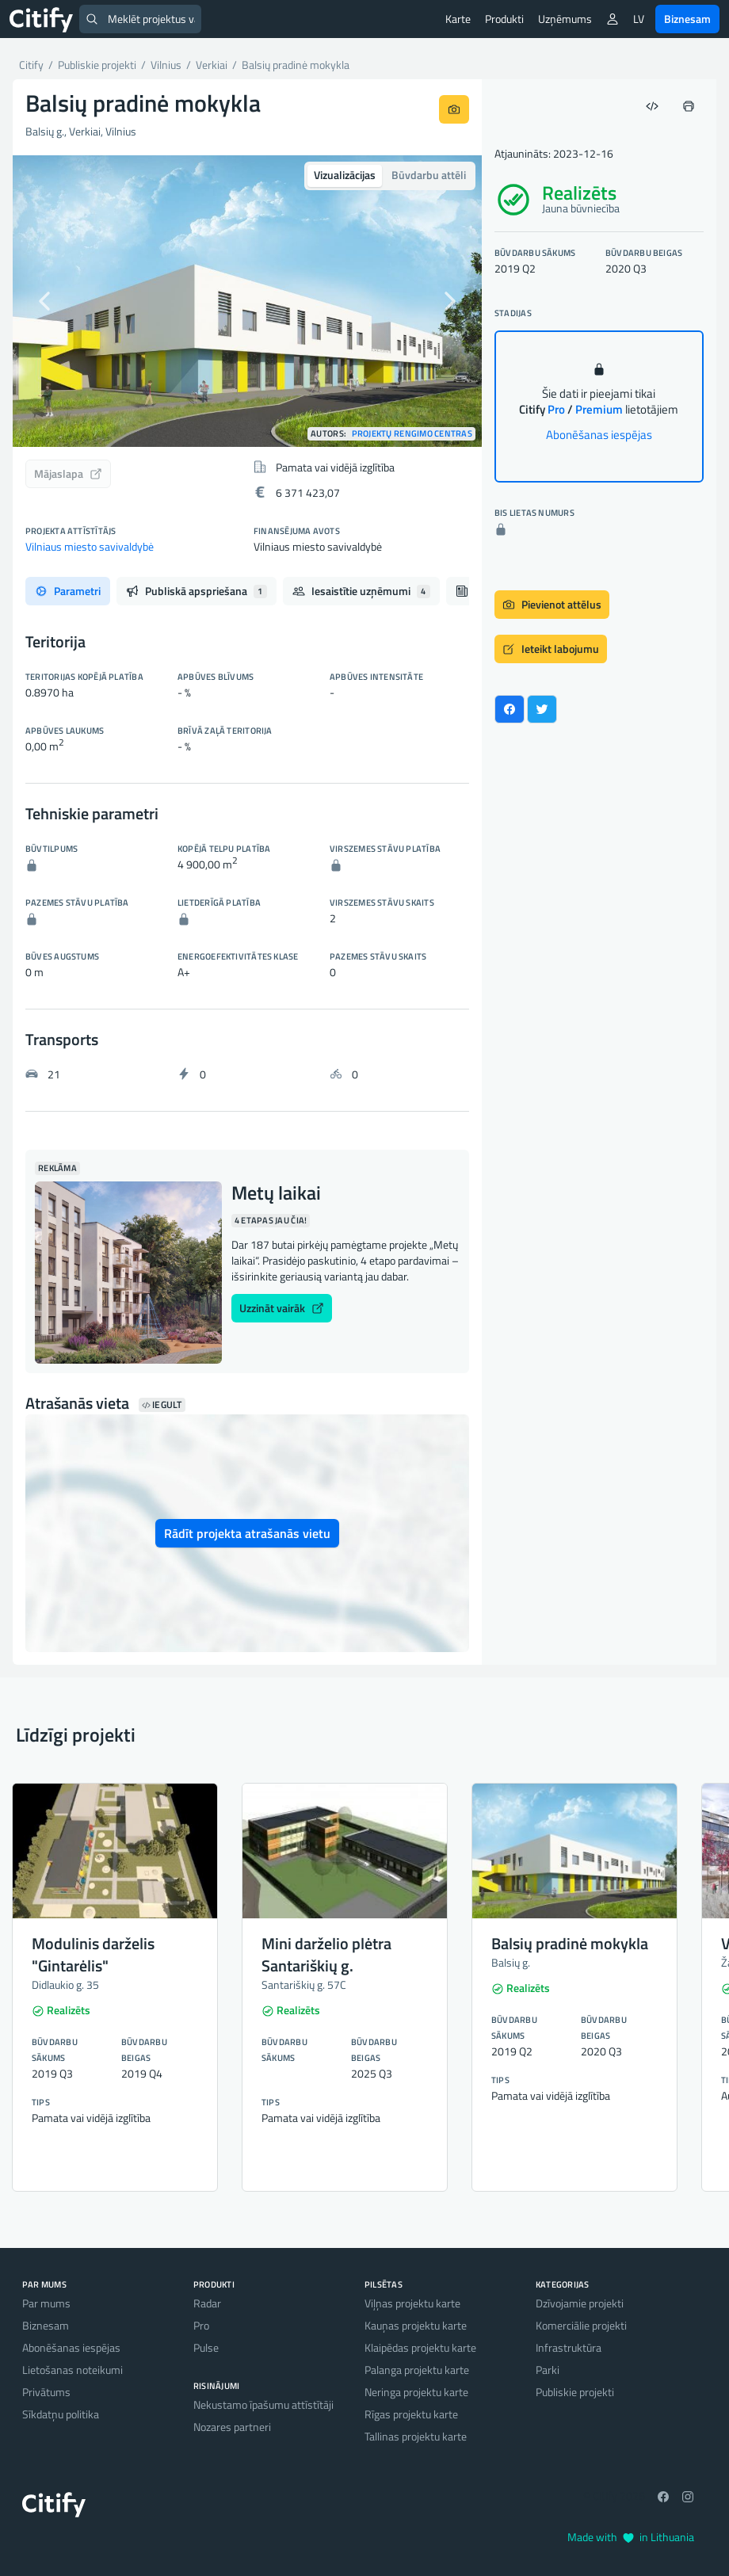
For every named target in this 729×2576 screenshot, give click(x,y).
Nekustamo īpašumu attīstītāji (263, 2404)
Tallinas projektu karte (415, 2436)
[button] (48, 301)
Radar (207, 2303)
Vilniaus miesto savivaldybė (89, 546)
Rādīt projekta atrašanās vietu (247, 1533)
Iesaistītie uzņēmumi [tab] (361, 590)
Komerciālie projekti (581, 2325)
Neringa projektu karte (416, 2391)
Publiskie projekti (575, 2391)
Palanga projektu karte (416, 2369)
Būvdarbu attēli (428, 174)
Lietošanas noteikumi (72, 2369)
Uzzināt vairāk (281, 1307)
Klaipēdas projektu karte (420, 2347)
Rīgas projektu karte (411, 2414)
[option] (247, 301)
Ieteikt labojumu (550, 648)
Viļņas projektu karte (412, 2303)
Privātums (46, 2391)
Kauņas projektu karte (415, 2325)
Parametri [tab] (68, 590)
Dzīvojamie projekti (580, 2303)
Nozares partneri (232, 2426)
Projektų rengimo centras (412, 433)
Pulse (206, 2347)
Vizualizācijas (345, 174)
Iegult (162, 1405)
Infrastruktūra (568, 2347)
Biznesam (687, 18)
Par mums (46, 2303)
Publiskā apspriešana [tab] (196, 590)
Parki (547, 2369)
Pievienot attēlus (551, 604)
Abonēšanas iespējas (599, 435)
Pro (201, 2325)
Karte (458, 18)
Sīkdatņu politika (60, 2414)
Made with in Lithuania (630, 2536)
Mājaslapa (68, 473)
